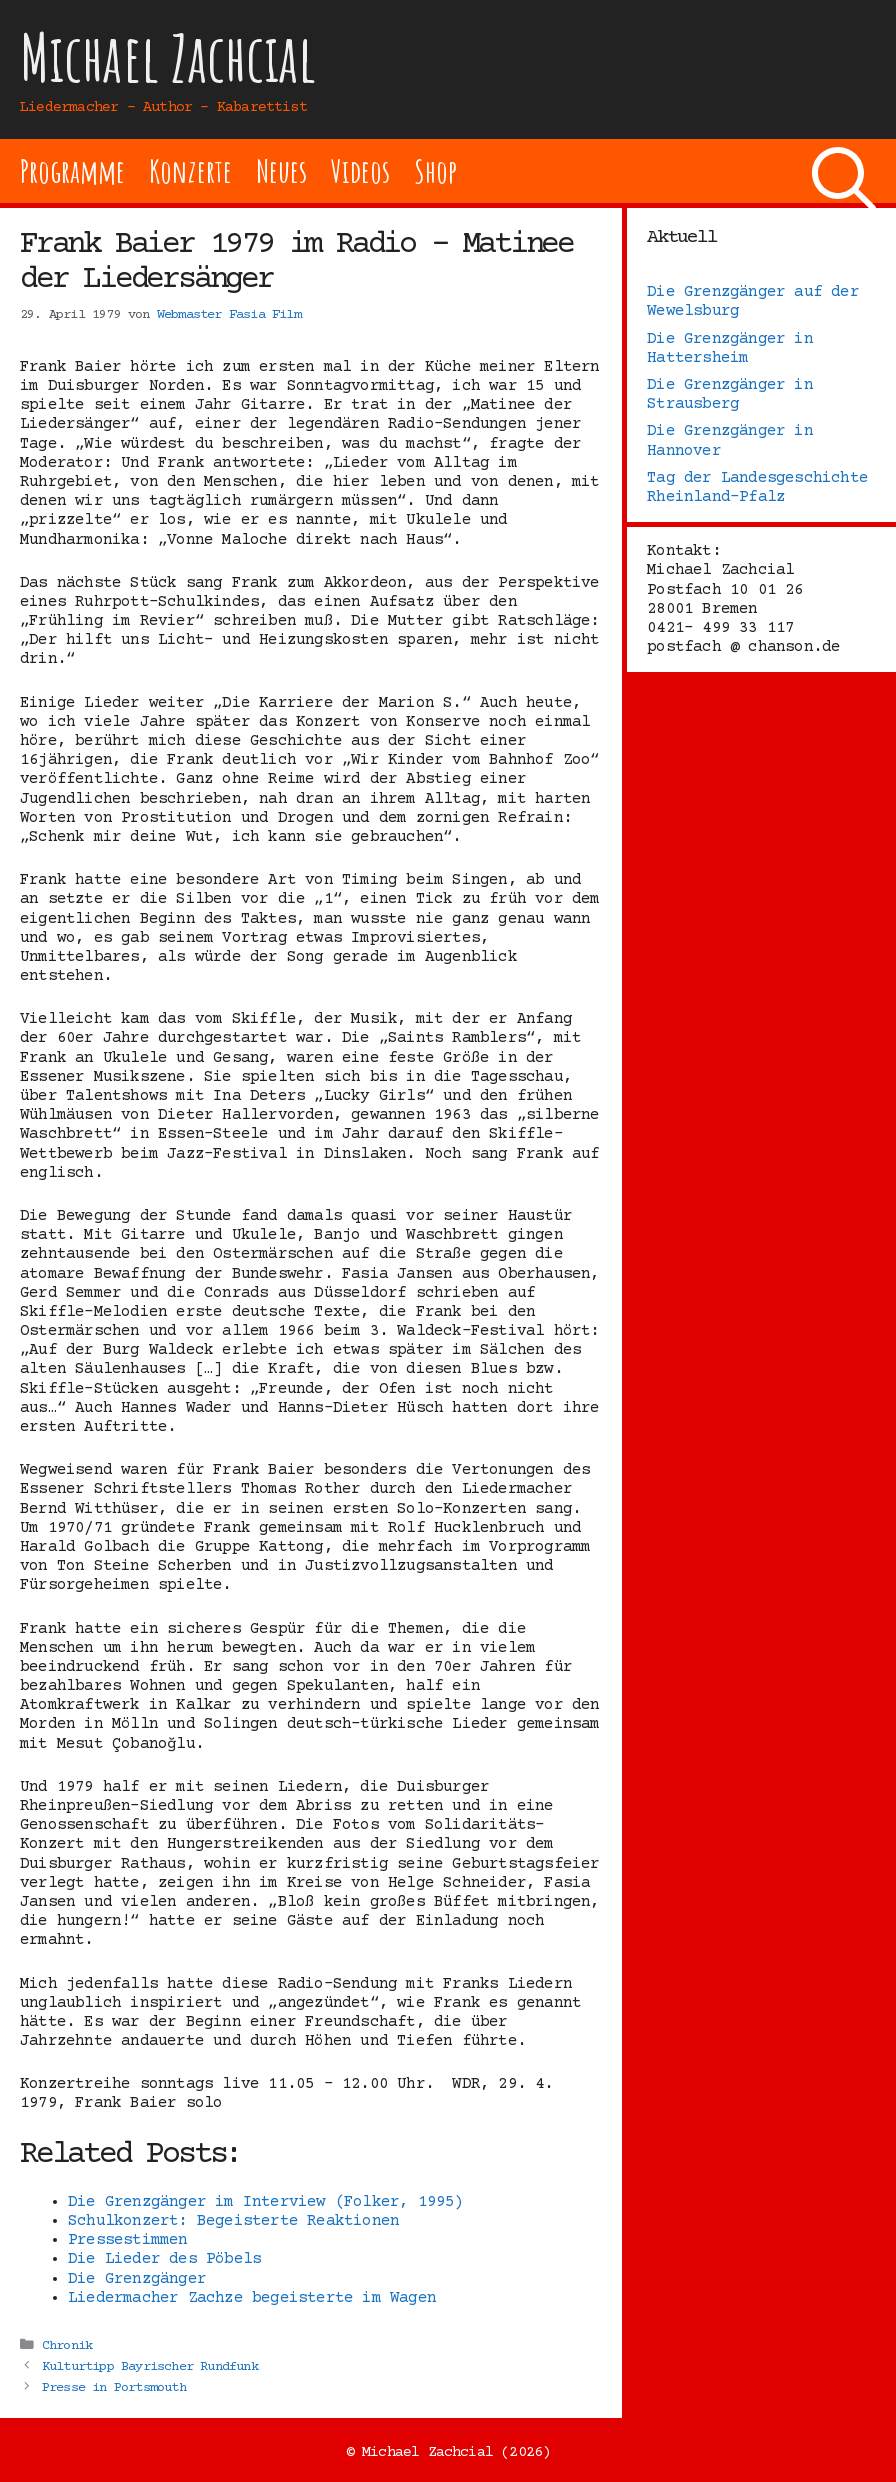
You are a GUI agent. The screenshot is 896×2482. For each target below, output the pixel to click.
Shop (435, 170)
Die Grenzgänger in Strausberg (730, 394)
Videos (360, 170)
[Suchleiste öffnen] (844, 171)
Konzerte (190, 170)
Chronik (67, 2346)
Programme (72, 170)
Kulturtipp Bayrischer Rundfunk (150, 2367)
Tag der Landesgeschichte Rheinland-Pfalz (757, 487)
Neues (281, 170)
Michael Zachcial (168, 57)
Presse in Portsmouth (114, 2388)
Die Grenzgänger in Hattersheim (730, 348)
